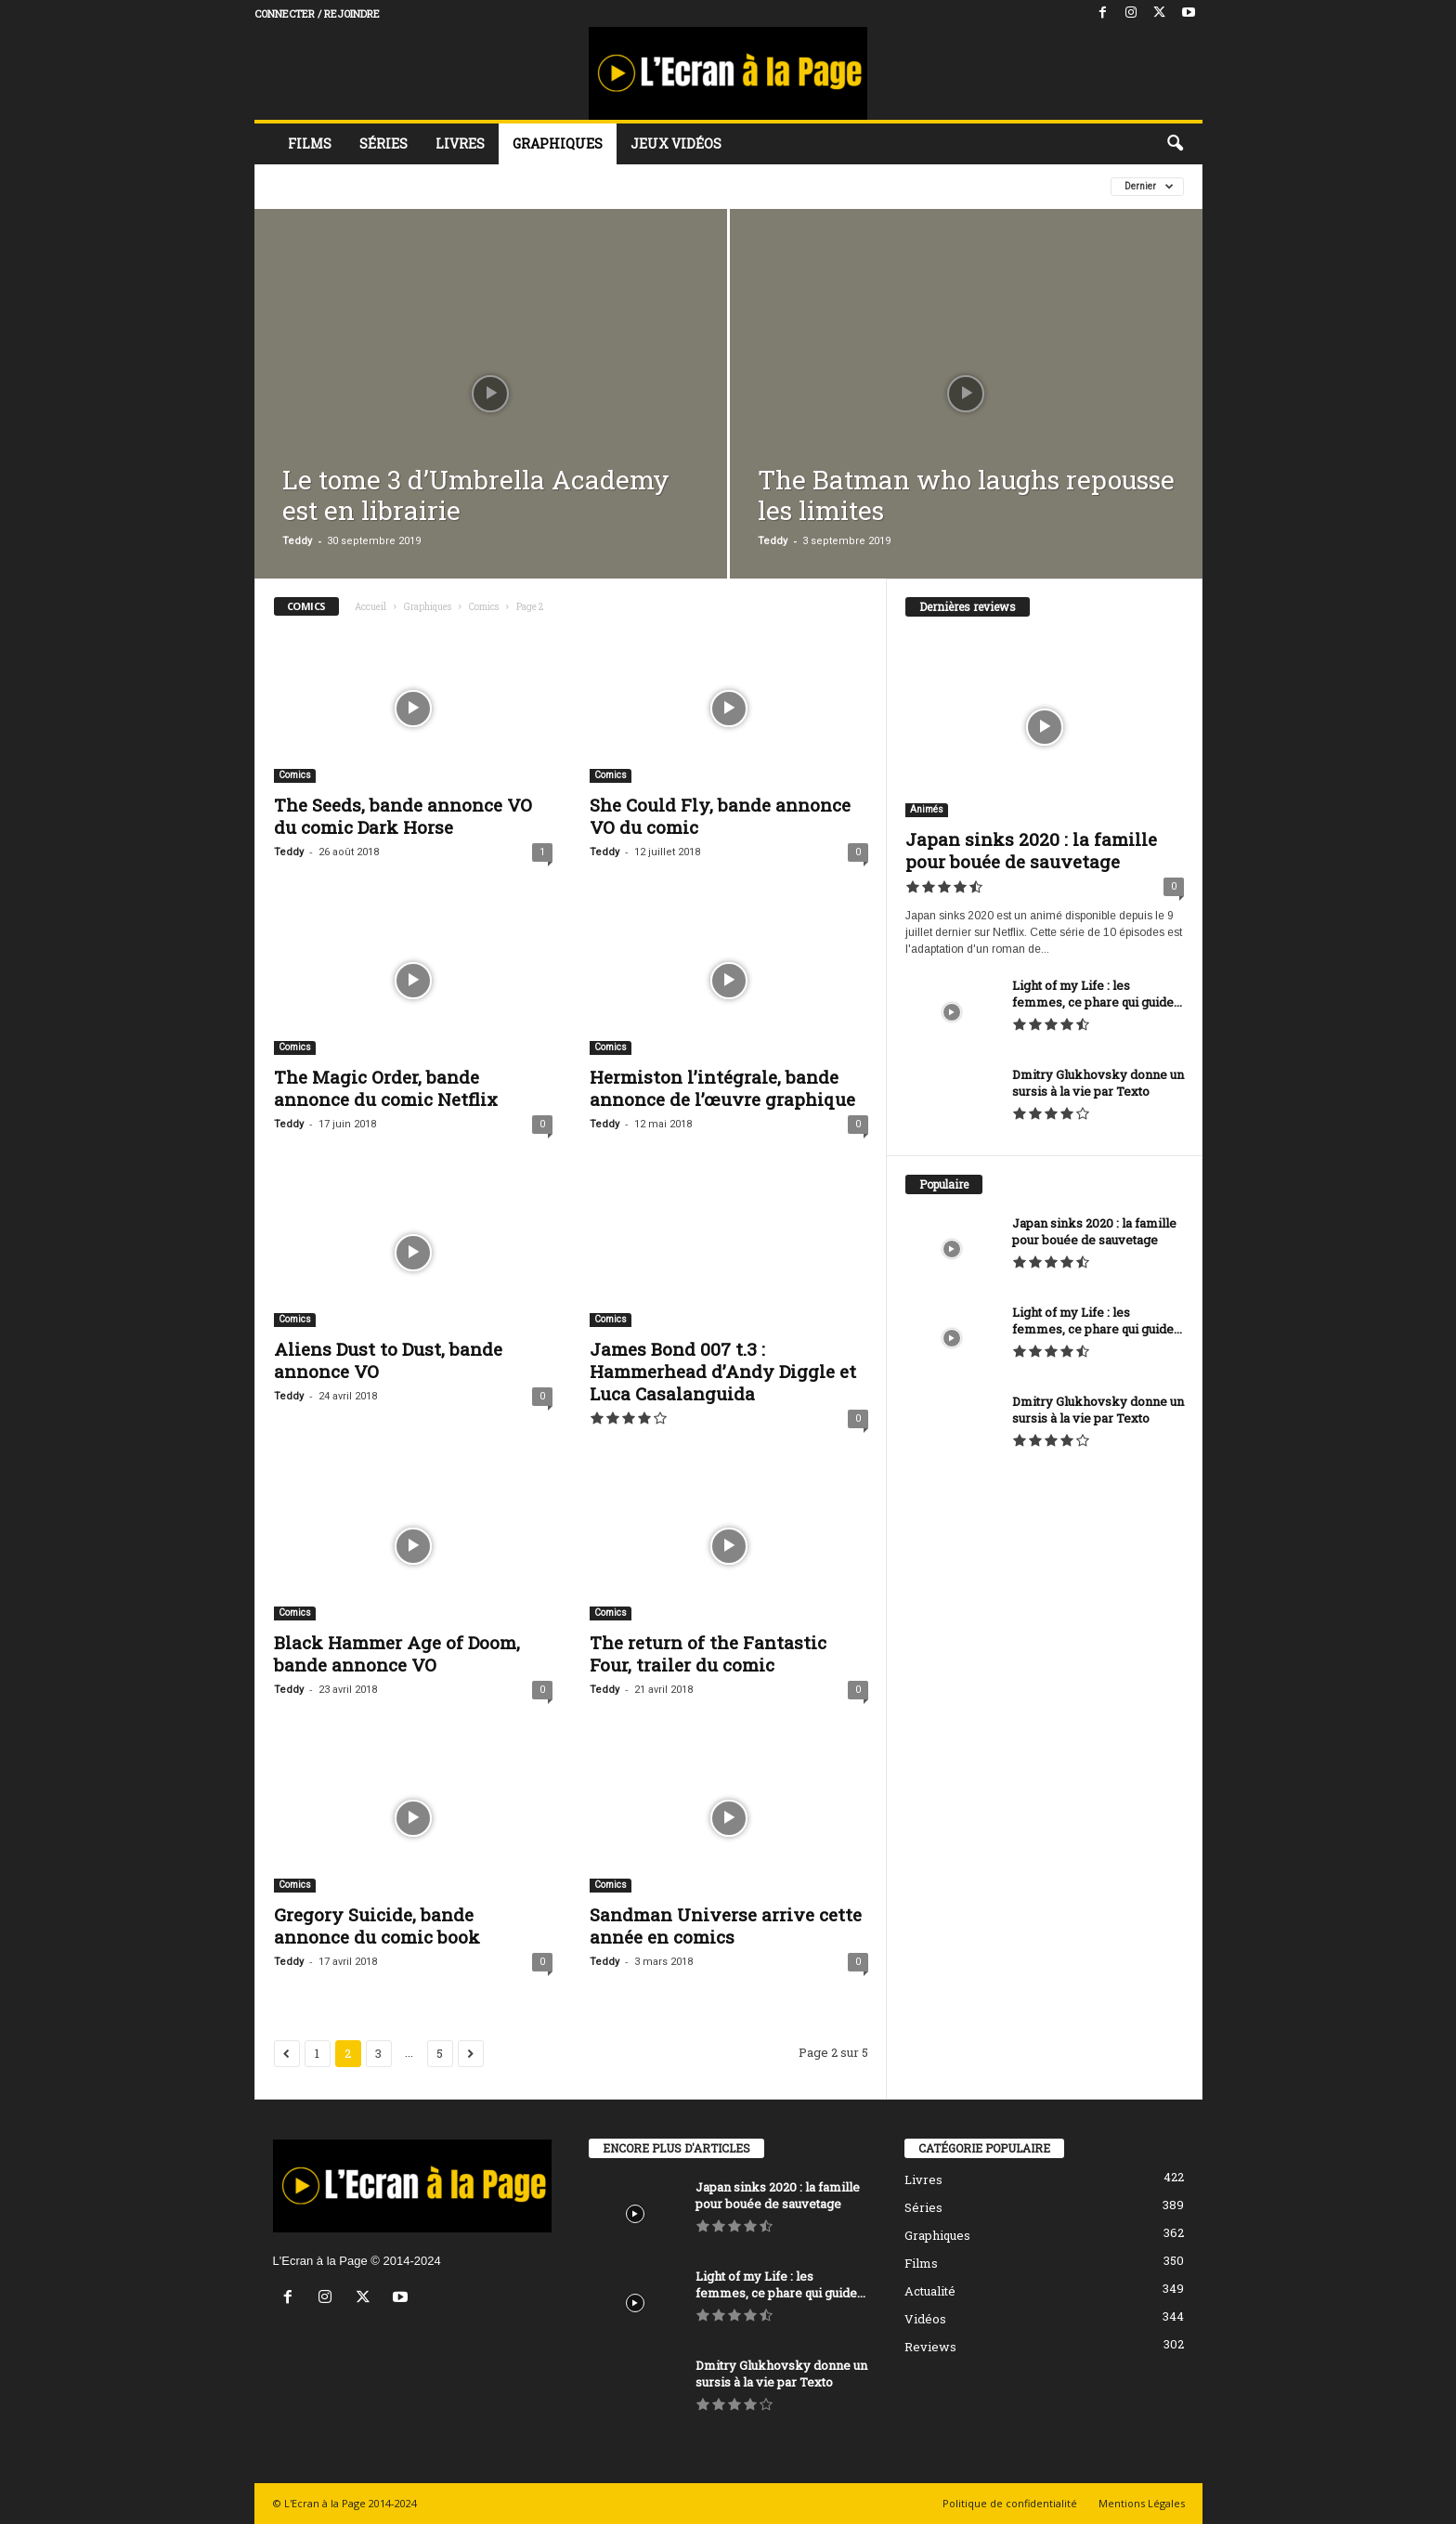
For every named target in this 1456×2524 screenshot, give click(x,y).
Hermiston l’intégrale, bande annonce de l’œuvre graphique (722, 1088)
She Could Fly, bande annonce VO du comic (720, 816)
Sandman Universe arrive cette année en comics (726, 1925)
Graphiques (558, 143)
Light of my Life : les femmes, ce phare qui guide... (1097, 993)
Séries (383, 143)
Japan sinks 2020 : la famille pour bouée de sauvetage (1031, 850)
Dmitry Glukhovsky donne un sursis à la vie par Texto (1098, 1082)
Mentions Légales (1141, 2503)
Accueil (370, 607)
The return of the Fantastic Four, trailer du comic (708, 1653)
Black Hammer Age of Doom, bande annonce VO (397, 1653)
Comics (484, 607)
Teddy (297, 541)
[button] (1174, 144)
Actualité (930, 2291)
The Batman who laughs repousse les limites (966, 494)
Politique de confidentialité (1009, 2503)
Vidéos (925, 2318)
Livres (460, 143)
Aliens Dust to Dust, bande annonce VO (388, 1360)
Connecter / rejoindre (317, 13)
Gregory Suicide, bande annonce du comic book (377, 1925)
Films (310, 143)
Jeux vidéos (676, 143)
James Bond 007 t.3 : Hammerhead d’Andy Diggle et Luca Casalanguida (723, 1371)
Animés (926, 809)
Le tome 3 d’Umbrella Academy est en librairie (476, 494)
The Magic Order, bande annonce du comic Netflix (386, 1088)
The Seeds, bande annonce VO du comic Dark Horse (403, 816)
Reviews (930, 2346)
